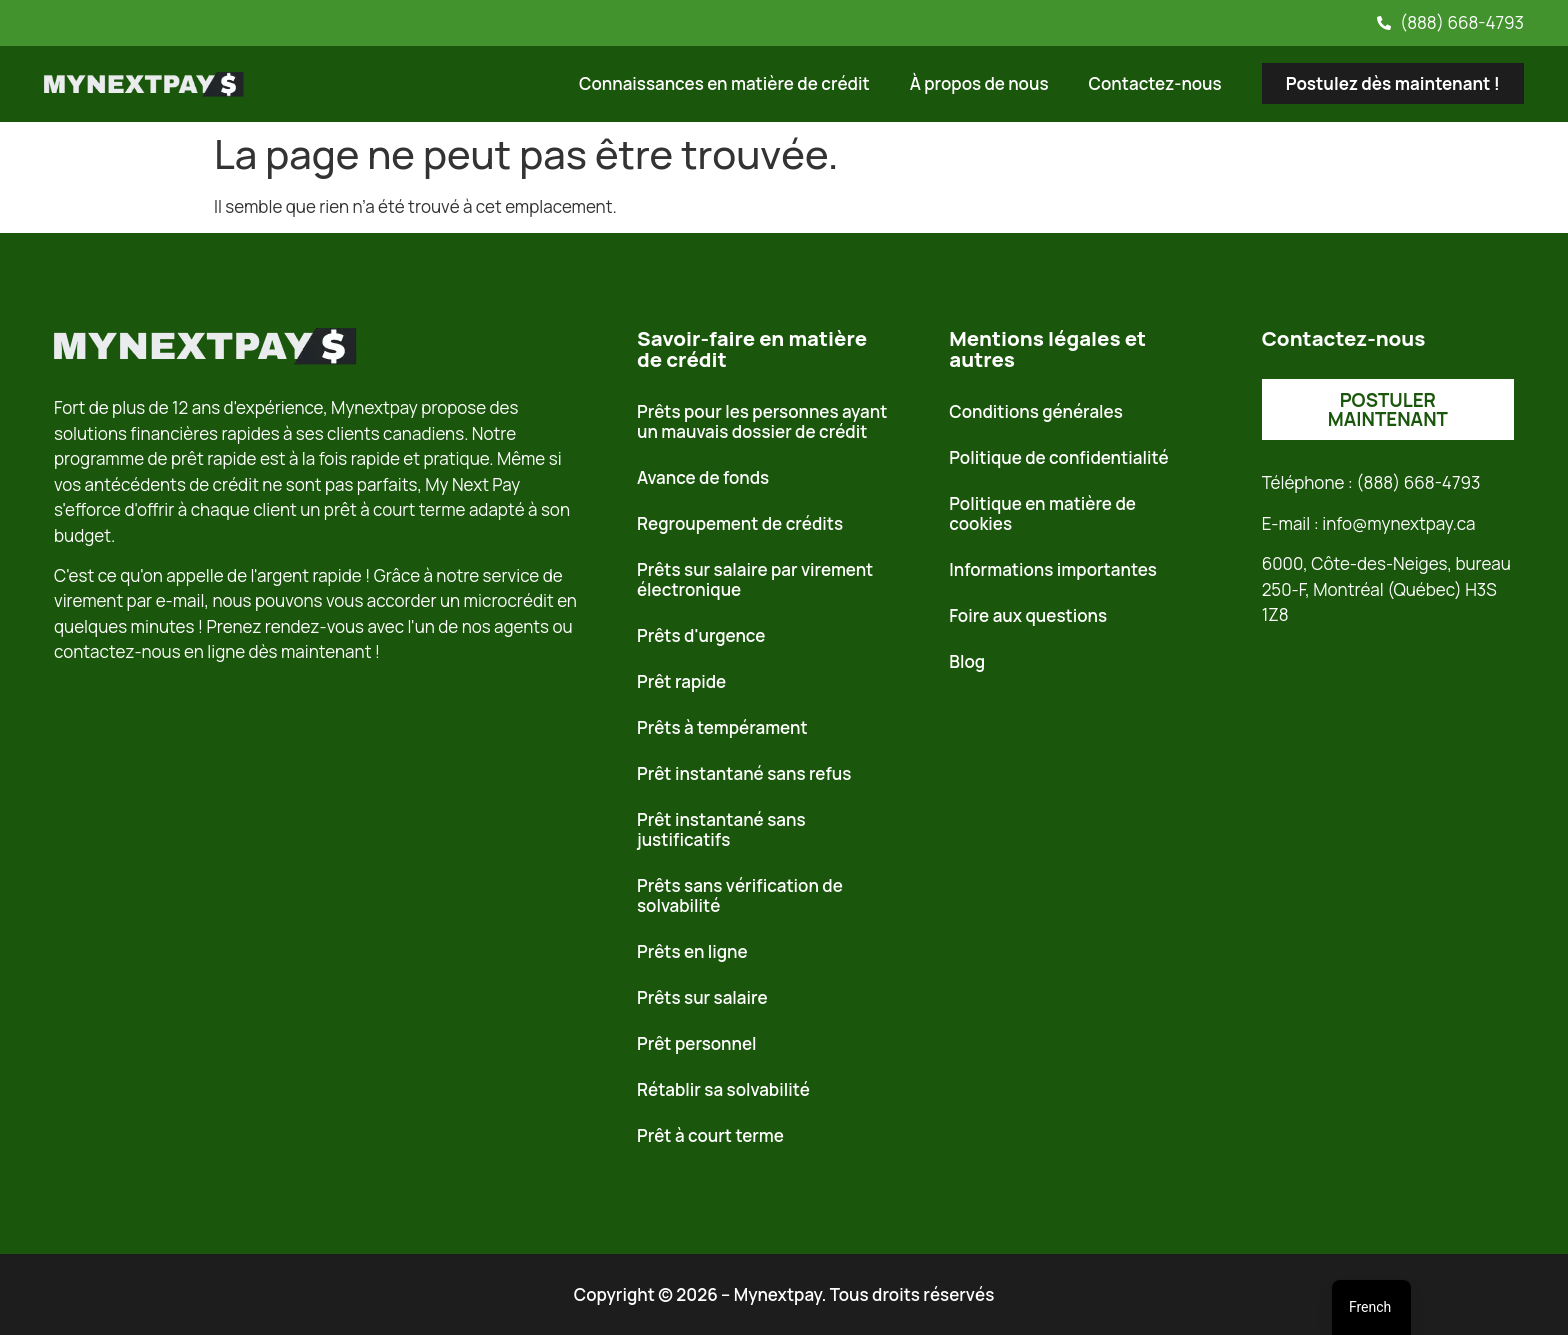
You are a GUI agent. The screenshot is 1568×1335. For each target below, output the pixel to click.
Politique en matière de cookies (1042, 513)
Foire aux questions (1028, 615)
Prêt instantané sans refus (744, 773)
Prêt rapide (681, 681)
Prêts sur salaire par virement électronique (755, 579)
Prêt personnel (697, 1043)
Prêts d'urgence (701, 635)
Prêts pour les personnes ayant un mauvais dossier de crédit (762, 421)
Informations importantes (1053, 569)
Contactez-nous (1155, 83)
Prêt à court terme (710, 1135)
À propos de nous (979, 83)
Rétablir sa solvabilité (723, 1089)
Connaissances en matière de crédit (724, 83)
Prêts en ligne (692, 951)
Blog (967, 661)
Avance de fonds (703, 477)
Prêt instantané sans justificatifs (721, 829)
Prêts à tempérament (722, 727)
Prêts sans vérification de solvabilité (740, 895)
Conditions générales (1036, 411)
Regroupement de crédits (740, 523)
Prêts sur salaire (702, 997)
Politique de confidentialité (1058, 457)
